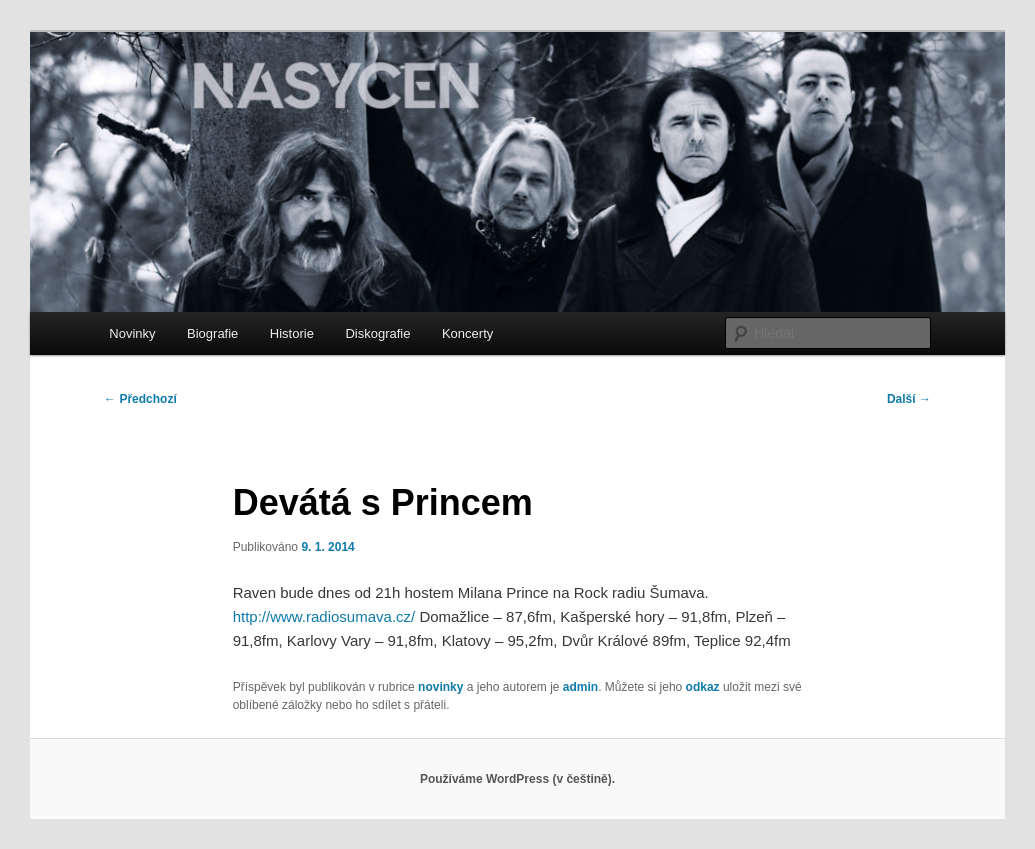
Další (909, 399)
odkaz (703, 687)
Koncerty (467, 333)
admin (580, 687)
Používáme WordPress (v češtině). (517, 779)
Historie (292, 333)
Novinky (132, 333)
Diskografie (377, 333)
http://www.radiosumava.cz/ (324, 616)
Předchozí (140, 399)
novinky (440, 687)
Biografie (212, 333)
